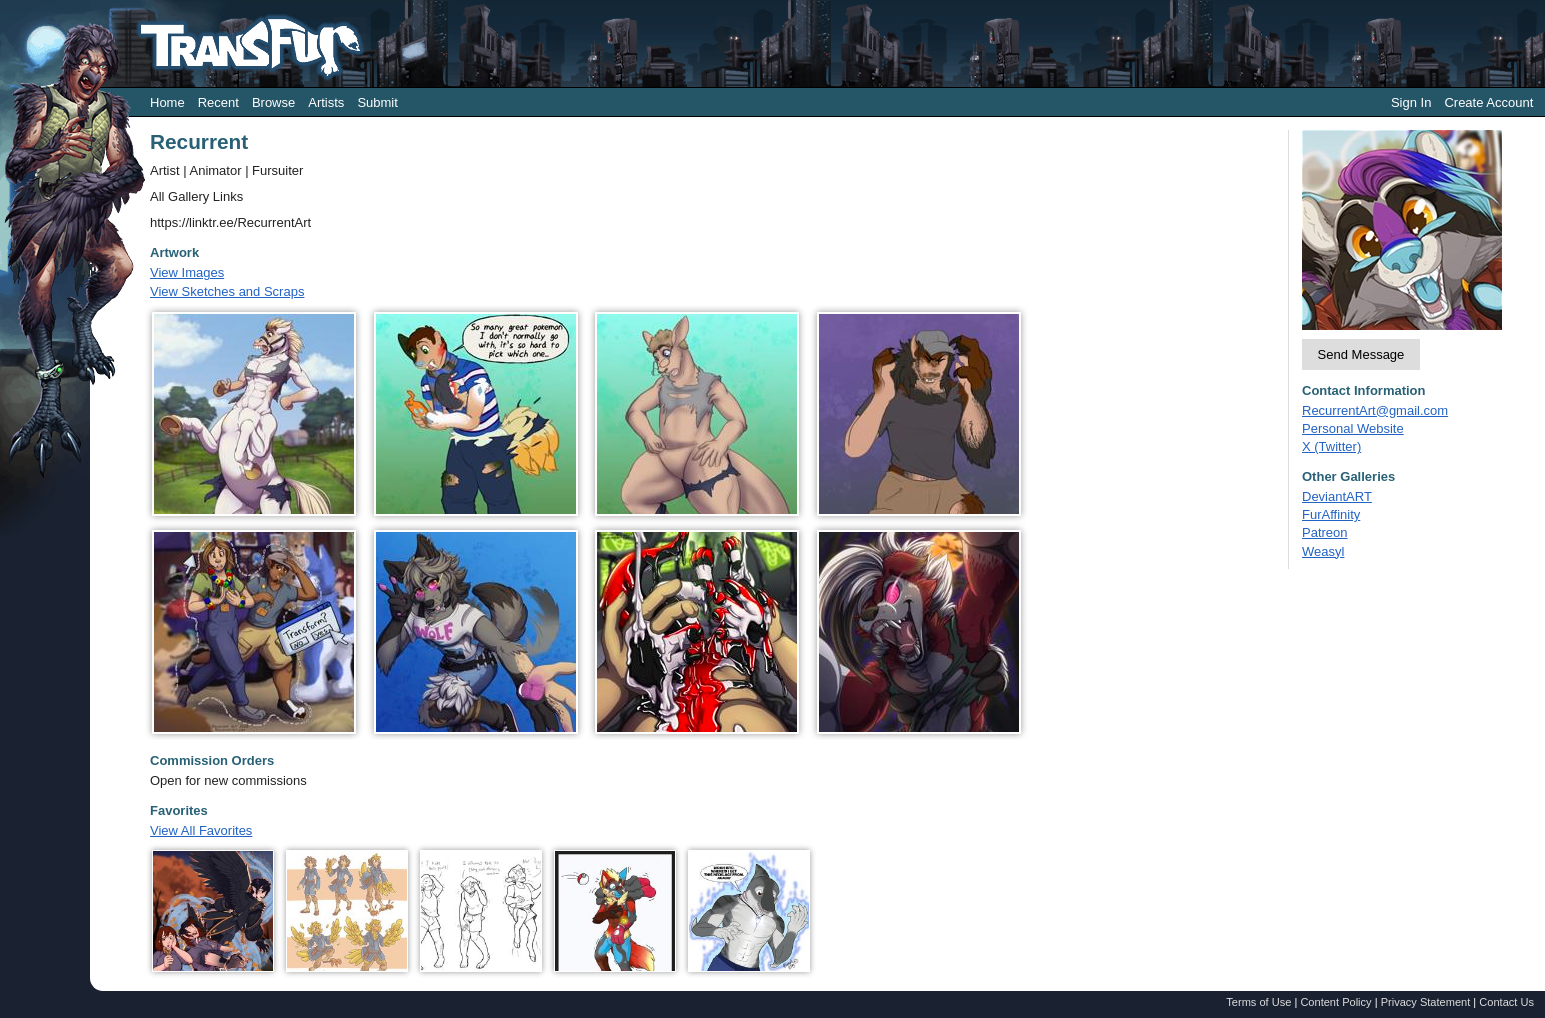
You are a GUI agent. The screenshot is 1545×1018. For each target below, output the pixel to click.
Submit (377, 102)
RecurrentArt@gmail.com (1375, 410)
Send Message (1361, 354)
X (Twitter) (1331, 446)
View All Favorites (201, 830)
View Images (187, 272)
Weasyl (1323, 551)
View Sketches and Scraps (227, 291)
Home (167, 102)
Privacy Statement (1426, 1002)
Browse (273, 102)
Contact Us (1506, 1002)
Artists (326, 102)
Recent (218, 102)
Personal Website (1353, 428)
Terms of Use (1258, 1002)
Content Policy (1335, 1002)
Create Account (1488, 102)
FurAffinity (1331, 514)
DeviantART (1337, 496)
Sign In (1411, 102)
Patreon (1325, 532)
